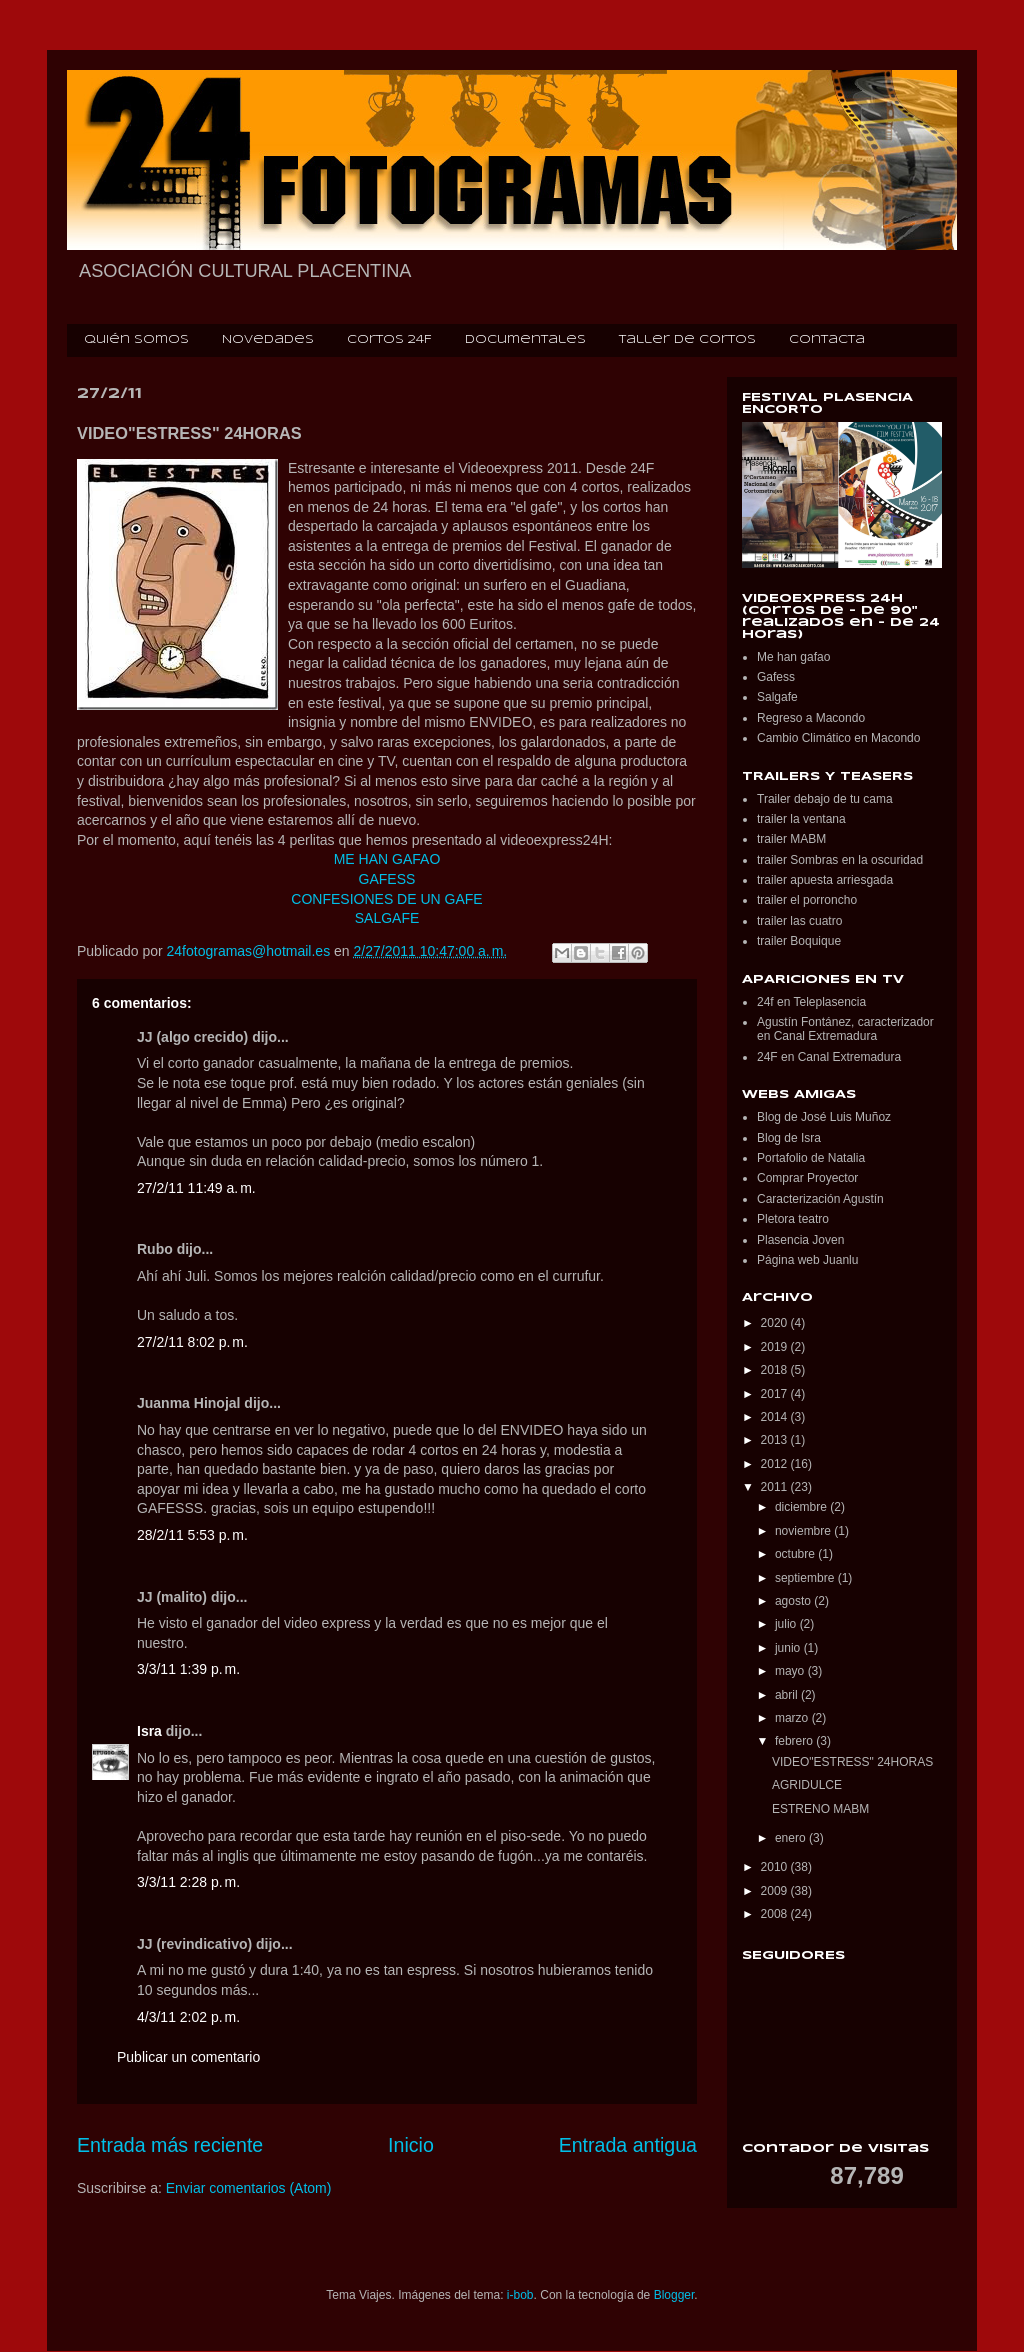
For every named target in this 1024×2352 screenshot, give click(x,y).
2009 (776, 1891)
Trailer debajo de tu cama (825, 799)
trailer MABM (791, 839)
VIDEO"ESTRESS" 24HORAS (852, 1762)
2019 (776, 1347)
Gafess (776, 677)
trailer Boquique (799, 941)
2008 (776, 1914)
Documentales (525, 340)
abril (788, 1695)
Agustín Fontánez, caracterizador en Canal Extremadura (845, 1029)
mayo (791, 1671)
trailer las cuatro (799, 921)
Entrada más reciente (170, 2145)
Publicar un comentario (188, 2057)
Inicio (411, 2145)
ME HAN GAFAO (387, 859)
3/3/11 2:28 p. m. (188, 1882)
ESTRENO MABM (820, 1809)
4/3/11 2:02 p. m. (188, 2017)
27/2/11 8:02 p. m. (192, 1342)
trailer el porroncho (807, 900)
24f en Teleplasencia (811, 1002)
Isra (149, 1731)
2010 (776, 1867)
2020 (776, 1323)
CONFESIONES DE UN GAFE (386, 899)
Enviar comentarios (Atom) (249, 2188)
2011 (776, 1487)
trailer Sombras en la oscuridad (840, 860)
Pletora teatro (793, 1219)
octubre (796, 1554)
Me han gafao (793, 657)
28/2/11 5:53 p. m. (192, 1535)
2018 (776, 1370)
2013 (776, 1440)
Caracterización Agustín (820, 1199)
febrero (795, 1741)
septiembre (806, 1578)
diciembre (802, 1507)
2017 (776, 1394)
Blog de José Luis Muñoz (824, 1117)
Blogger (674, 2295)
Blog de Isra (789, 1138)
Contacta (827, 340)
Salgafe (777, 697)
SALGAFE (387, 918)
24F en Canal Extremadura (829, 1057)
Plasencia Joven (800, 1240)
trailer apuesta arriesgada (825, 880)
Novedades (268, 340)
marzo (793, 1718)
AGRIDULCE (807, 1785)
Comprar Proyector (807, 1178)
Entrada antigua (628, 2145)
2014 (776, 1417)
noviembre (804, 1531)
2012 (776, 1464)
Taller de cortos (687, 340)
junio (789, 1648)
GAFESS (387, 879)
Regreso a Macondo (811, 718)
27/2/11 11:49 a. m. (196, 1188)
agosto (794, 1601)
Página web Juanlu (807, 1260)
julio (787, 1624)
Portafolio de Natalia (811, 1158)
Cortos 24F (389, 340)
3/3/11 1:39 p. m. (188, 1669)
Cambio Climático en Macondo (838, 738)
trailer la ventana (801, 819)
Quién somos (136, 340)
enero (792, 1838)
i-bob (520, 2295)
